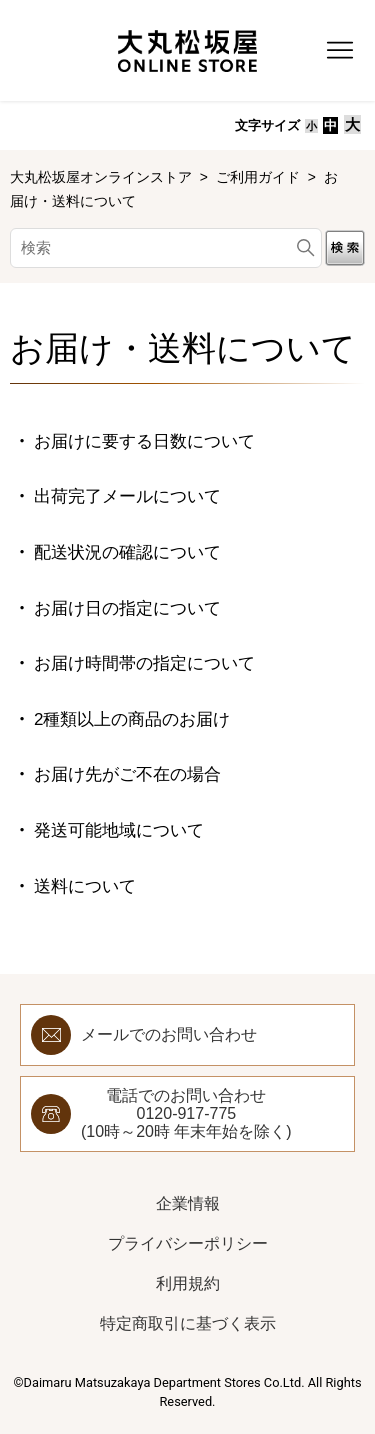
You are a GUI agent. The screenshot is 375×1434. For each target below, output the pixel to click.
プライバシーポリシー (188, 1243)
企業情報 (188, 1203)
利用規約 (188, 1283)
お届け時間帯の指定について (144, 663)
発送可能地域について (119, 830)
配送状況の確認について (127, 552)
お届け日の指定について (127, 608)
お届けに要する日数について (144, 441)
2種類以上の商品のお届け (132, 719)
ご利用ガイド (258, 177)
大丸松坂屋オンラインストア (103, 177)
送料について (85, 886)
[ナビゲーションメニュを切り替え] (340, 51)
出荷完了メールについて (127, 496)
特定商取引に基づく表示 (188, 1323)
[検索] (166, 248)
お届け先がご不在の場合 (127, 774)
